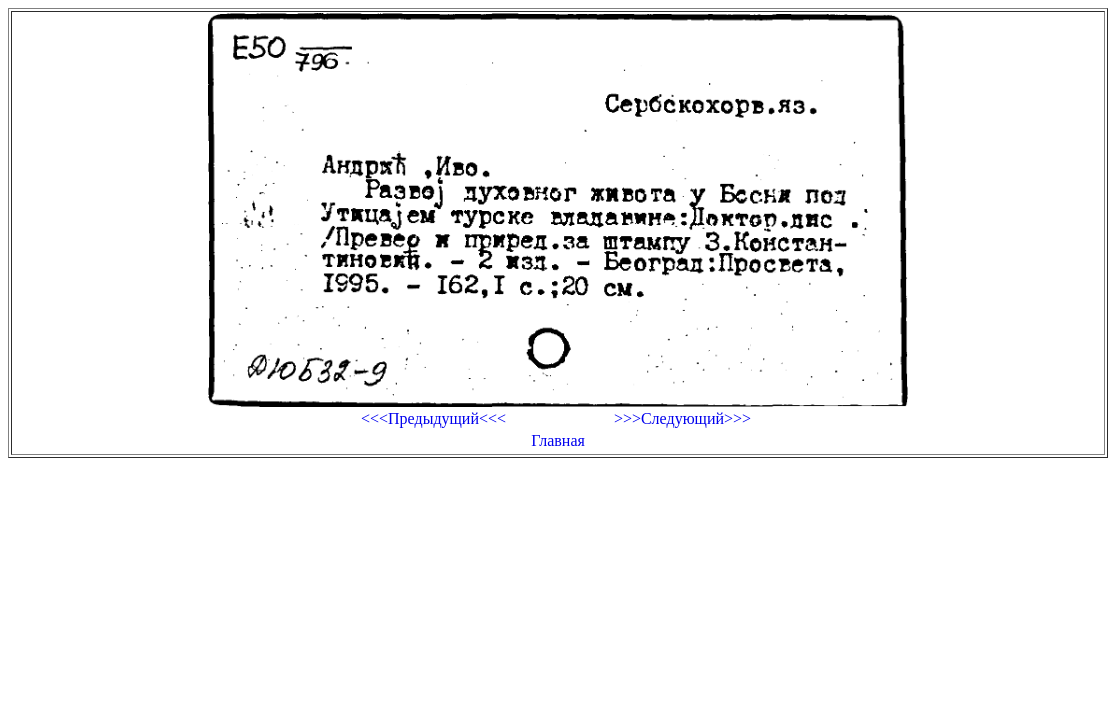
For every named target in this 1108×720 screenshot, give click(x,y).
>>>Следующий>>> (682, 418)
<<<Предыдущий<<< (433, 418)
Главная (558, 440)
